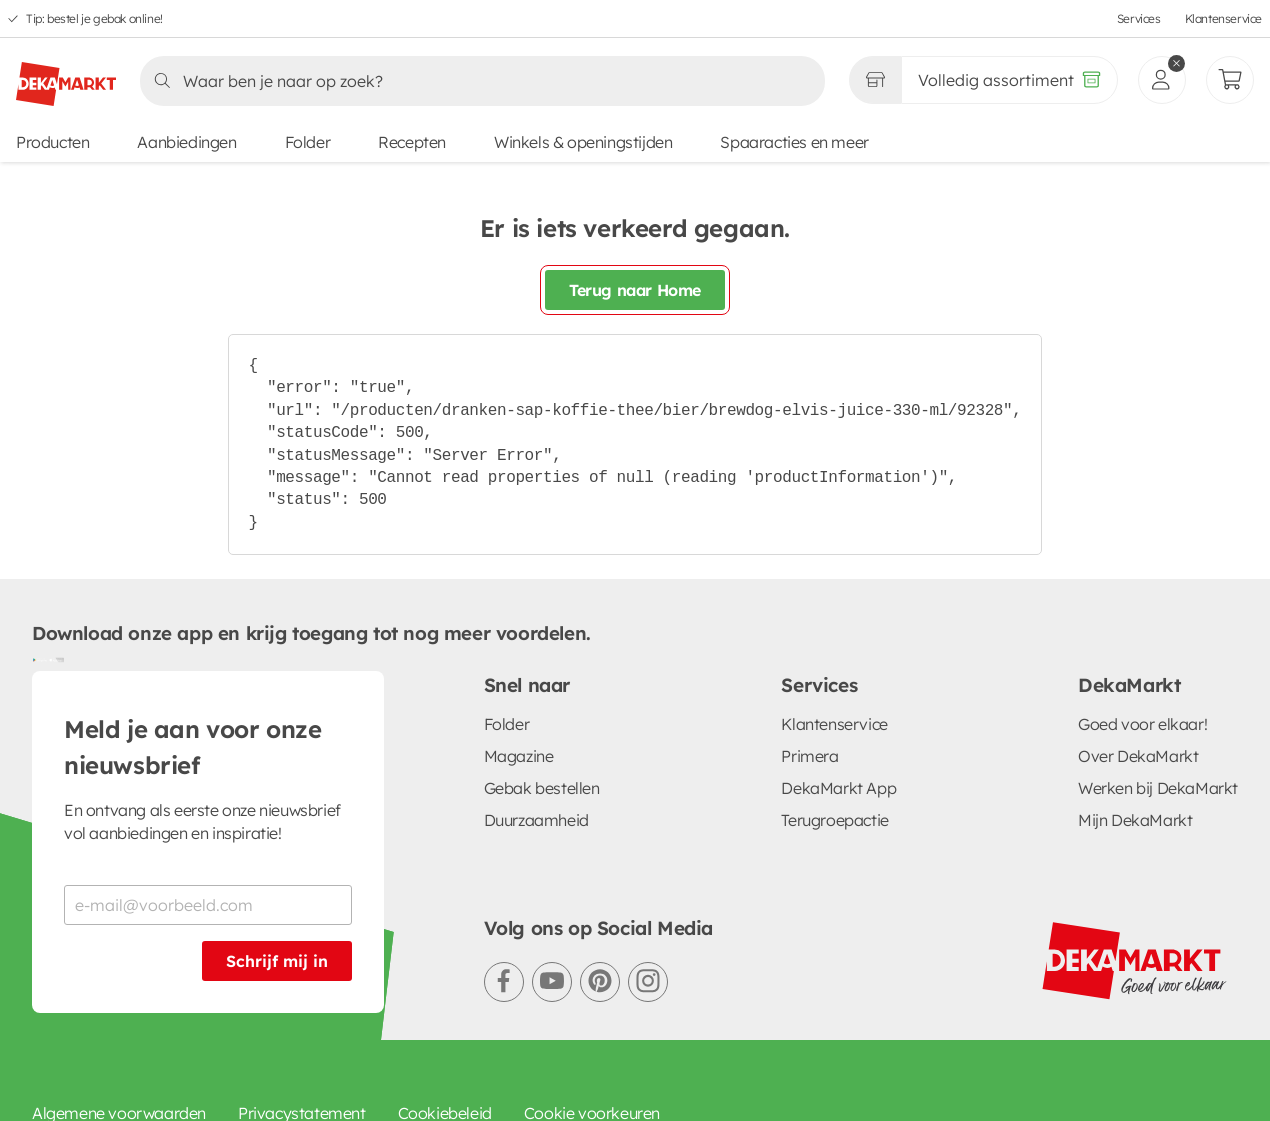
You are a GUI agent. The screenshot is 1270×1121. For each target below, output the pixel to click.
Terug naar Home (635, 290)
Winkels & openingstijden (583, 142)
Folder (308, 142)
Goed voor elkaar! (1142, 724)
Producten (52, 142)
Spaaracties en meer (794, 142)
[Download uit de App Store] (56, 659)
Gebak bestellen (542, 788)
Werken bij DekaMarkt (1158, 788)
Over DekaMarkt (1138, 756)
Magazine (519, 756)
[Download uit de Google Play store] (40, 659)
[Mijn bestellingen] (1230, 80)
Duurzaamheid (536, 820)
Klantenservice (1223, 18)
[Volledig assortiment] (1009, 80)
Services (1139, 18)
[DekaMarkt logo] (66, 76)
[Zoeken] (476, 81)
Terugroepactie (834, 820)
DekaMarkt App (838, 788)
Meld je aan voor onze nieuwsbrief (193, 747)
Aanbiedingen (186, 142)
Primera (809, 756)
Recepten (412, 142)
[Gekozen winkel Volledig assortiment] (875, 80)
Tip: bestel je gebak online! (94, 18)
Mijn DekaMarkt (1135, 820)
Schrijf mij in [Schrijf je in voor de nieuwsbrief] (277, 961)
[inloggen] (1162, 80)
